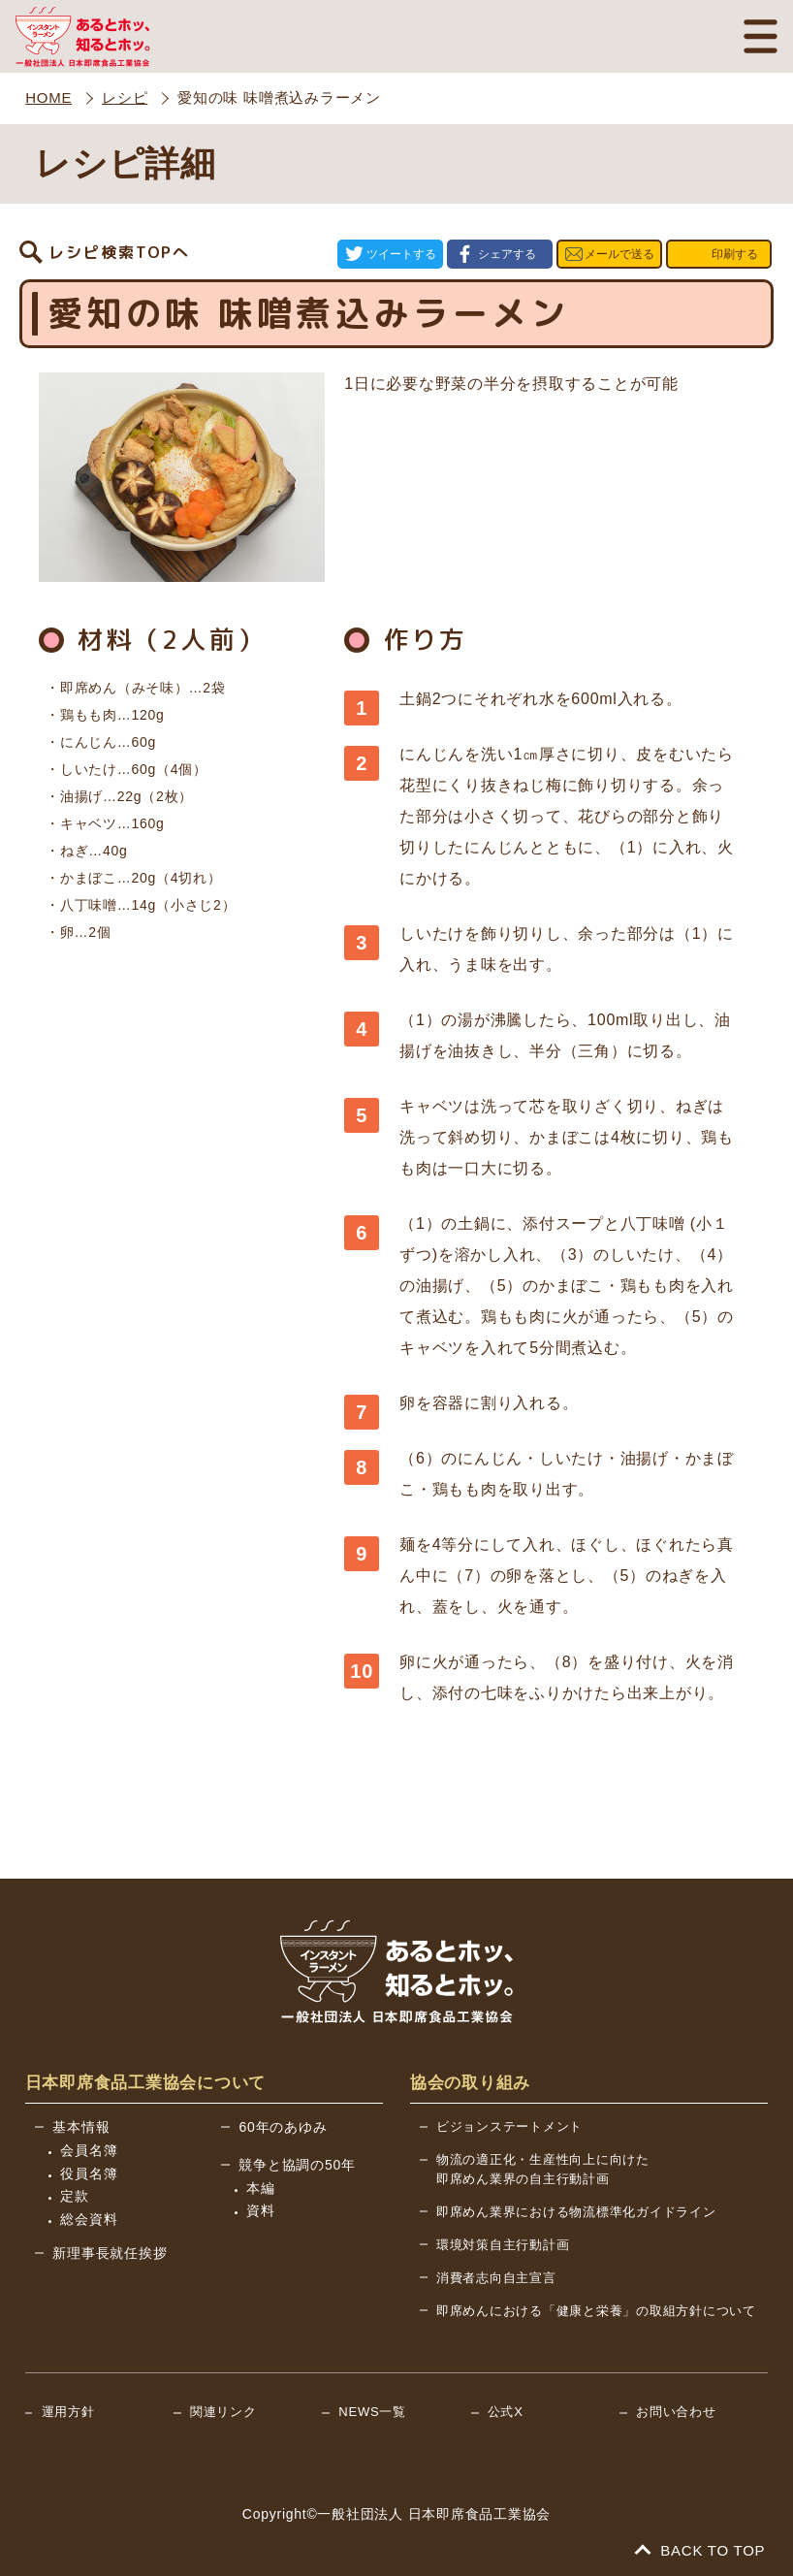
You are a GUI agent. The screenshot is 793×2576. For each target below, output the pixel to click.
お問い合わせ (676, 2409)
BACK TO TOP (701, 2548)
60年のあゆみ (282, 2125)
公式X (505, 2409)
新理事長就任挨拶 (109, 2251)
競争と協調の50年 (296, 2163)
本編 (260, 2186)
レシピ (124, 97)
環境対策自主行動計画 (503, 2243)
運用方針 (68, 2409)
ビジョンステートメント (509, 2124)
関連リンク (223, 2409)
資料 (260, 2208)
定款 (74, 2194)
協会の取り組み (470, 2081)
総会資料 (88, 2217)
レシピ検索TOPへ (119, 253)
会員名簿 (88, 2148)
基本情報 (81, 2125)
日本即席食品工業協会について (146, 2081)
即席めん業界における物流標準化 (576, 2210)
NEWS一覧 (372, 2409)
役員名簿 (88, 2171)
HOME (48, 97)
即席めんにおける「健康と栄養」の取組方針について (596, 2309)
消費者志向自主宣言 (496, 2276)
